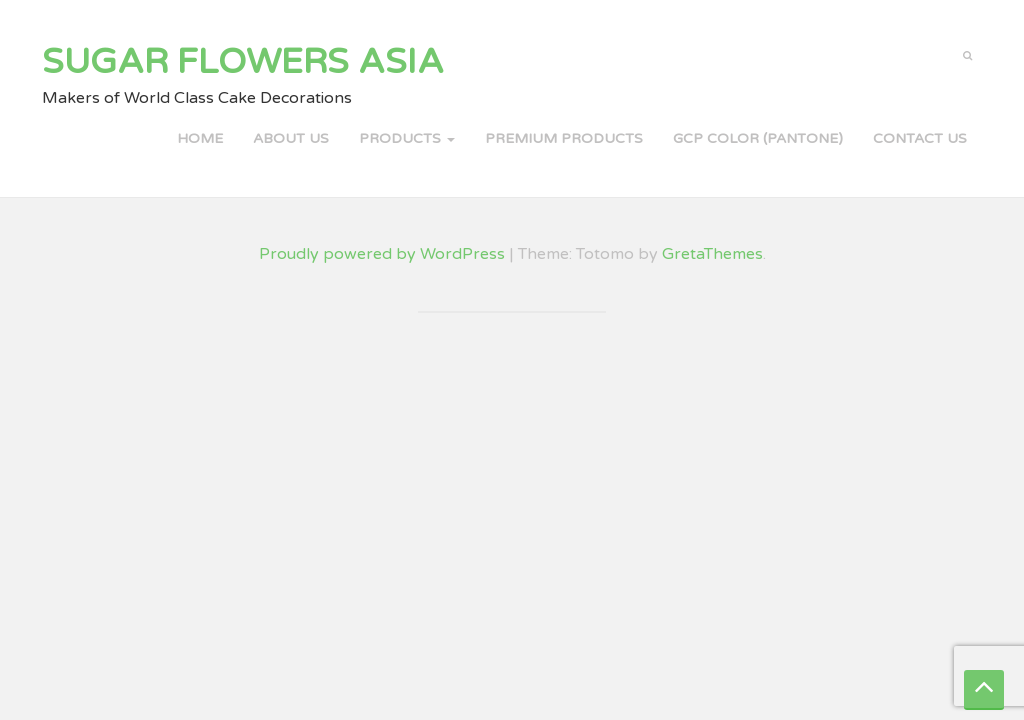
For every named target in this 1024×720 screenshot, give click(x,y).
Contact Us (920, 138)
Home (200, 138)
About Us (291, 138)
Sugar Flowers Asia (243, 62)
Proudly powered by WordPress (382, 254)
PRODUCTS (407, 138)
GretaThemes (712, 254)
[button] (967, 54)
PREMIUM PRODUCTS (564, 138)
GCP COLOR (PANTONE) (758, 138)
